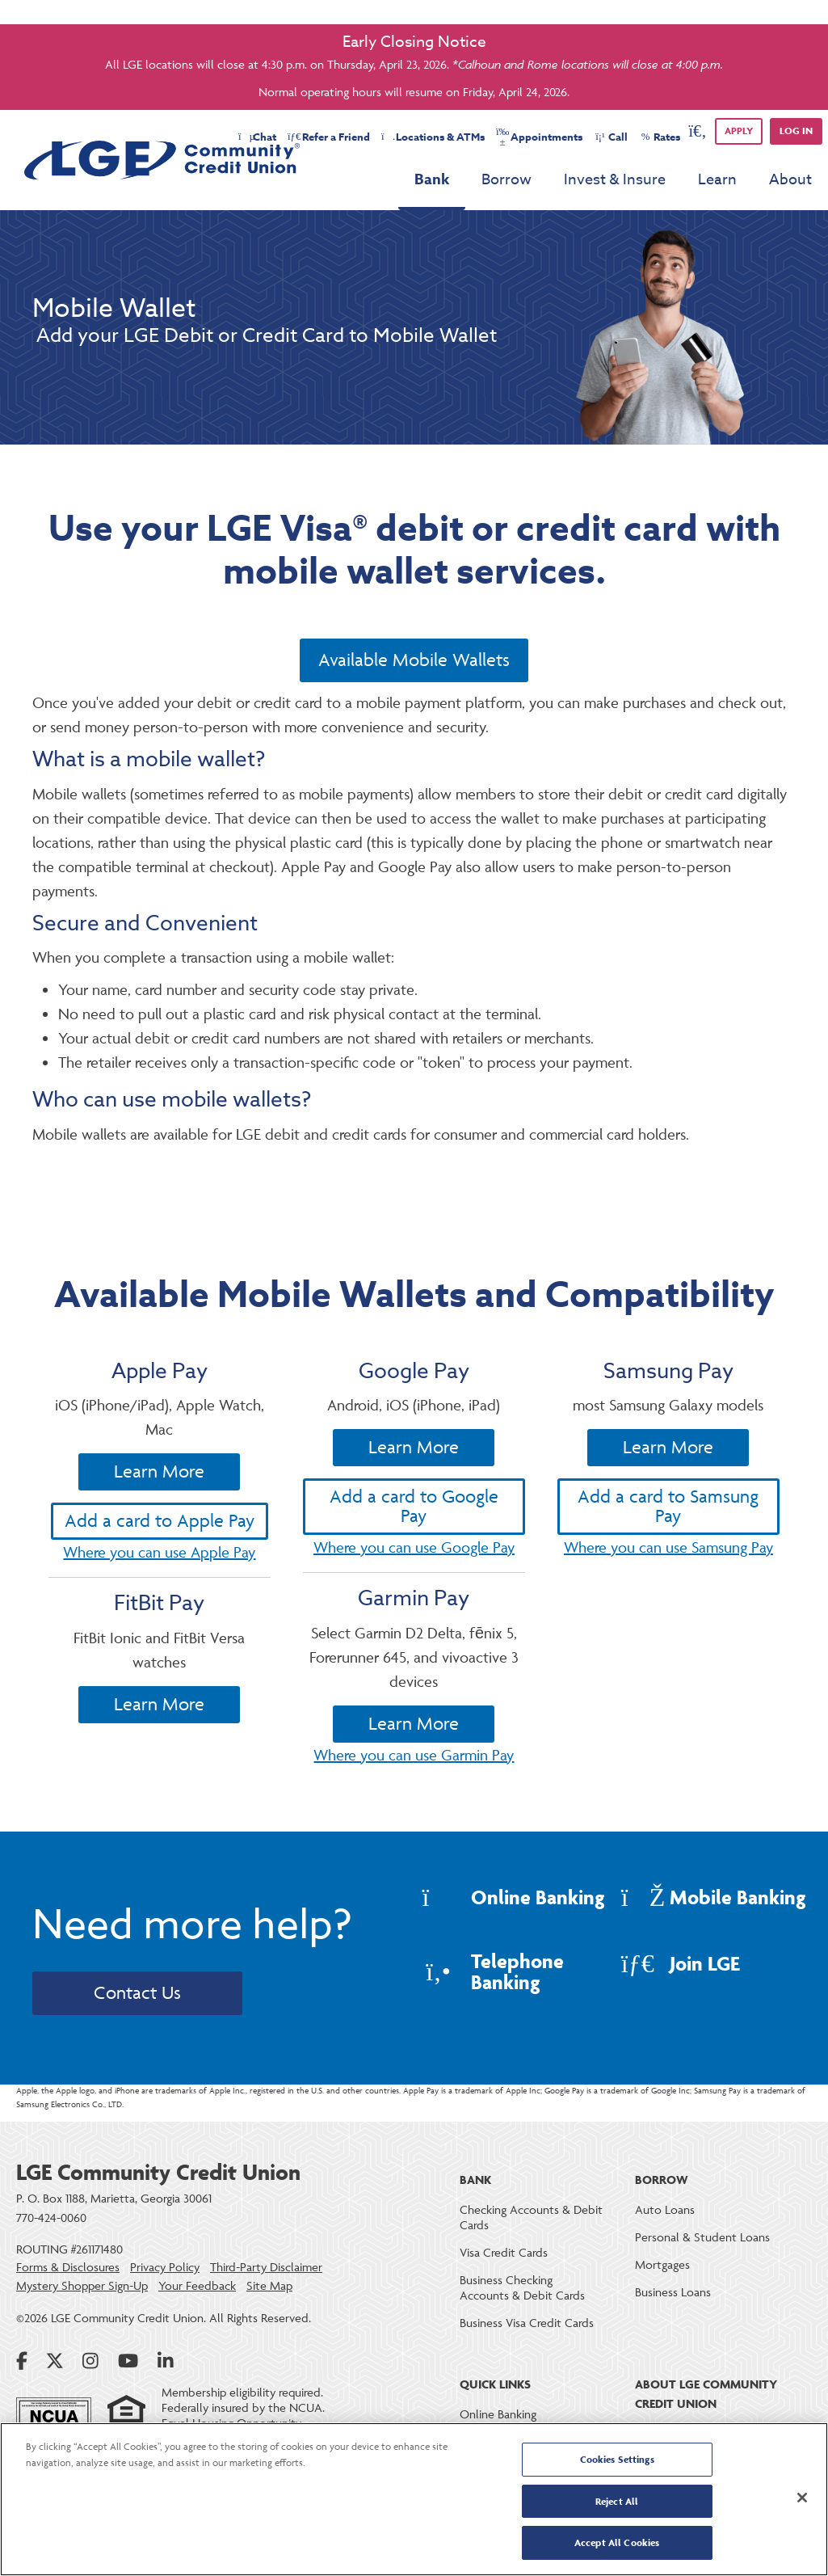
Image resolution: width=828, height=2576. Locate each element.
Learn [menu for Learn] (717, 180)
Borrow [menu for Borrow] (506, 180)
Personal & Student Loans (702, 2237)
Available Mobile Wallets (414, 660)
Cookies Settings (617, 2459)
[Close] (802, 2497)
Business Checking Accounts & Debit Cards (522, 2287)
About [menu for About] (790, 180)
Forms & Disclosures (68, 2267)
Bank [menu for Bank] (431, 179)
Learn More (159, 1530)
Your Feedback (197, 2285)
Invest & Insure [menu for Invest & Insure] (615, 180)
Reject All (616, 2501)
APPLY (739, 130)
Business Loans (673, 2292)
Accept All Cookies (616, 2542)
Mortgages (662, 2264)
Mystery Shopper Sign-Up (82, 2285)
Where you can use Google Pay (414, 1621)
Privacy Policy (165, 2267)
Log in (796, 130)
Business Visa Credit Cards (527, 2322)
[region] (414, 2499)
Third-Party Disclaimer (266, 2267)
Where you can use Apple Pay (159, 1611)
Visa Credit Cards (504, 2252)
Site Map (269, 2285)
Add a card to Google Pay (414, 1580)
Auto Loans (665, 2209)
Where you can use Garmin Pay (413, 1829)
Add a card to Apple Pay (159, 1580)
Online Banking (498, 2414)
